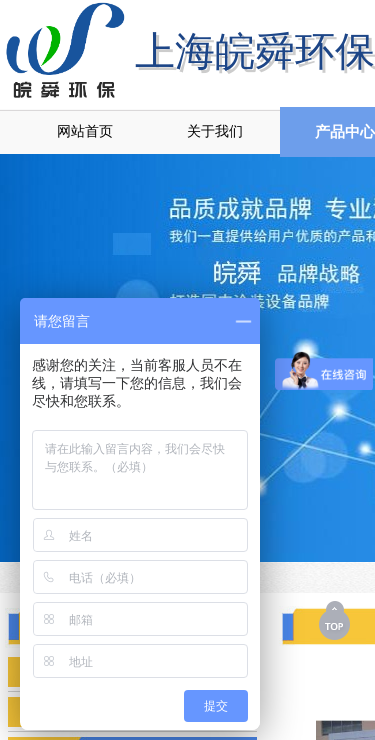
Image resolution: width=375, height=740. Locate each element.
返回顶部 (336, 620)
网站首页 (85, 131)
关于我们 (215, 131)
